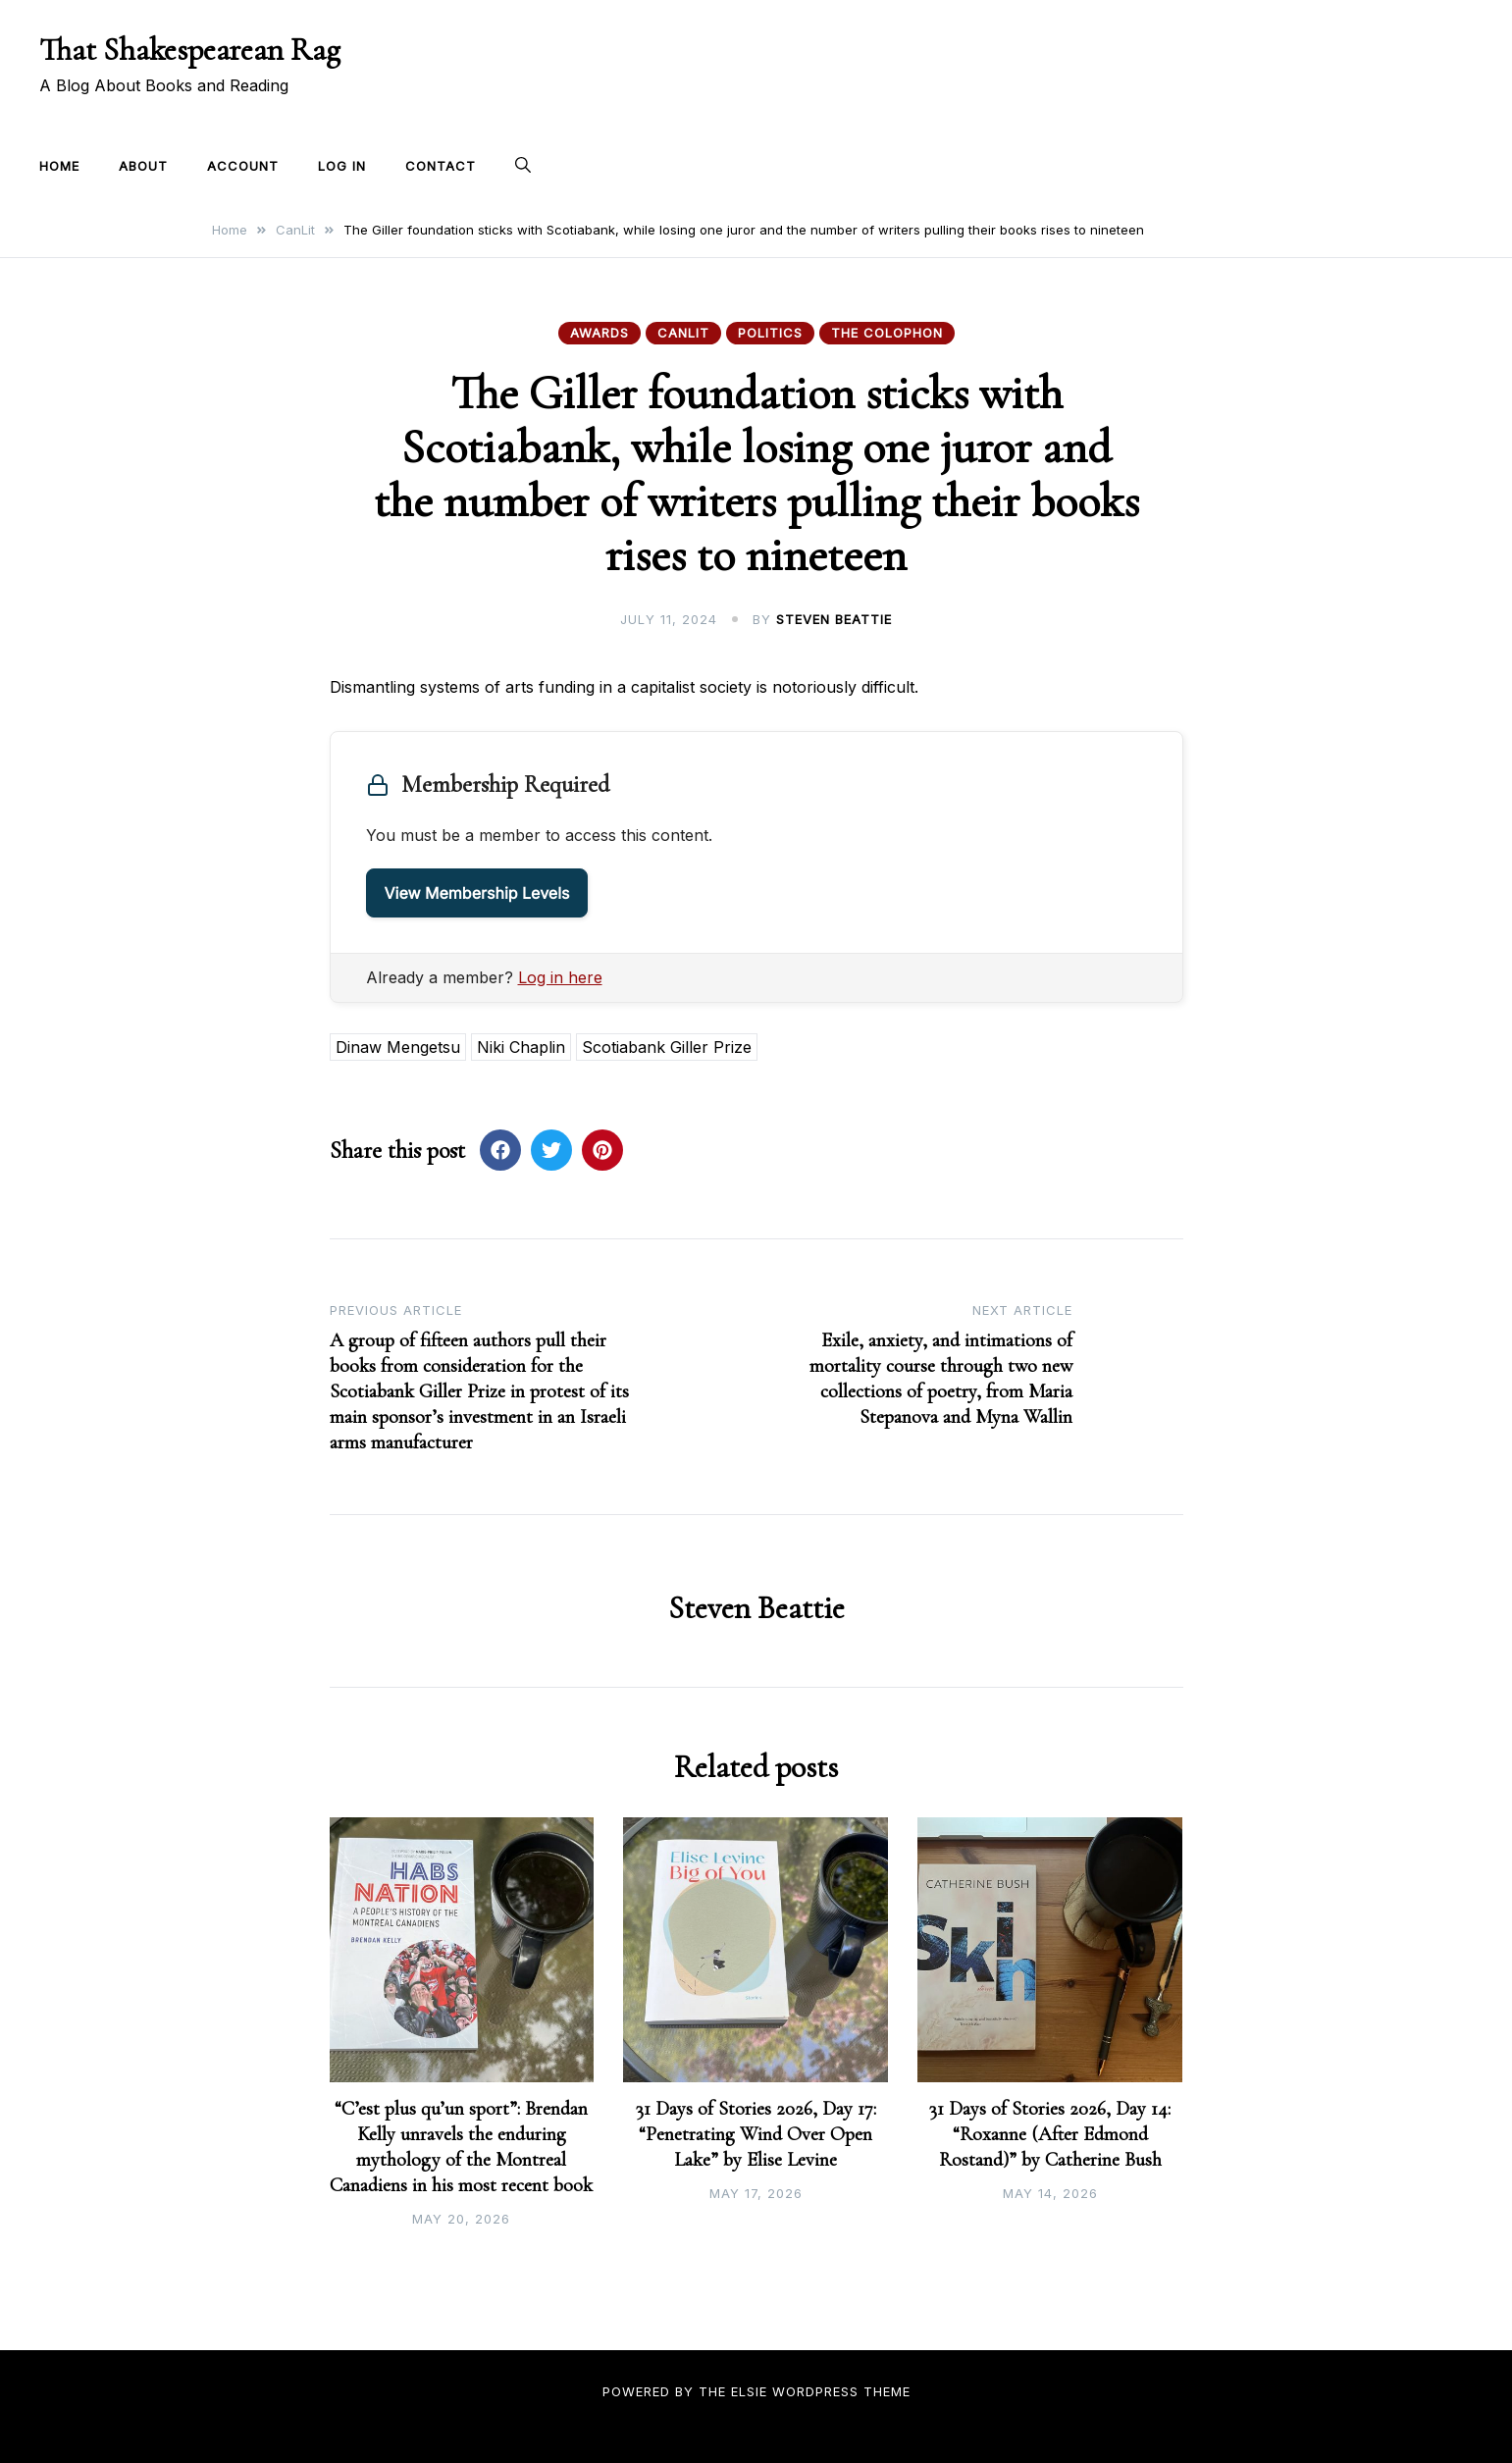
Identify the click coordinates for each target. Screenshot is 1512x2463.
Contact (440, 166)
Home (59, 166)
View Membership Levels (477, 893)
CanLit (683, 333)
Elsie (749, 2391)
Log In (342, 166)
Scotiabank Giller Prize (667, 1047)
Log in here (560, 977)
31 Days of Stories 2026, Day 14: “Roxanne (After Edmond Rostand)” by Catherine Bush (1050, 2134)
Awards (599, 333)
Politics (770, 333)
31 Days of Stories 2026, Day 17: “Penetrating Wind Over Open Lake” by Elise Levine (756, 2134)
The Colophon (887, 333)
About (143, 166)
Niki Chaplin (521, 1047)
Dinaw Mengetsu (398, 1047)
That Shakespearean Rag (189, 49)
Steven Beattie (834, 619)
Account (243, 166)
